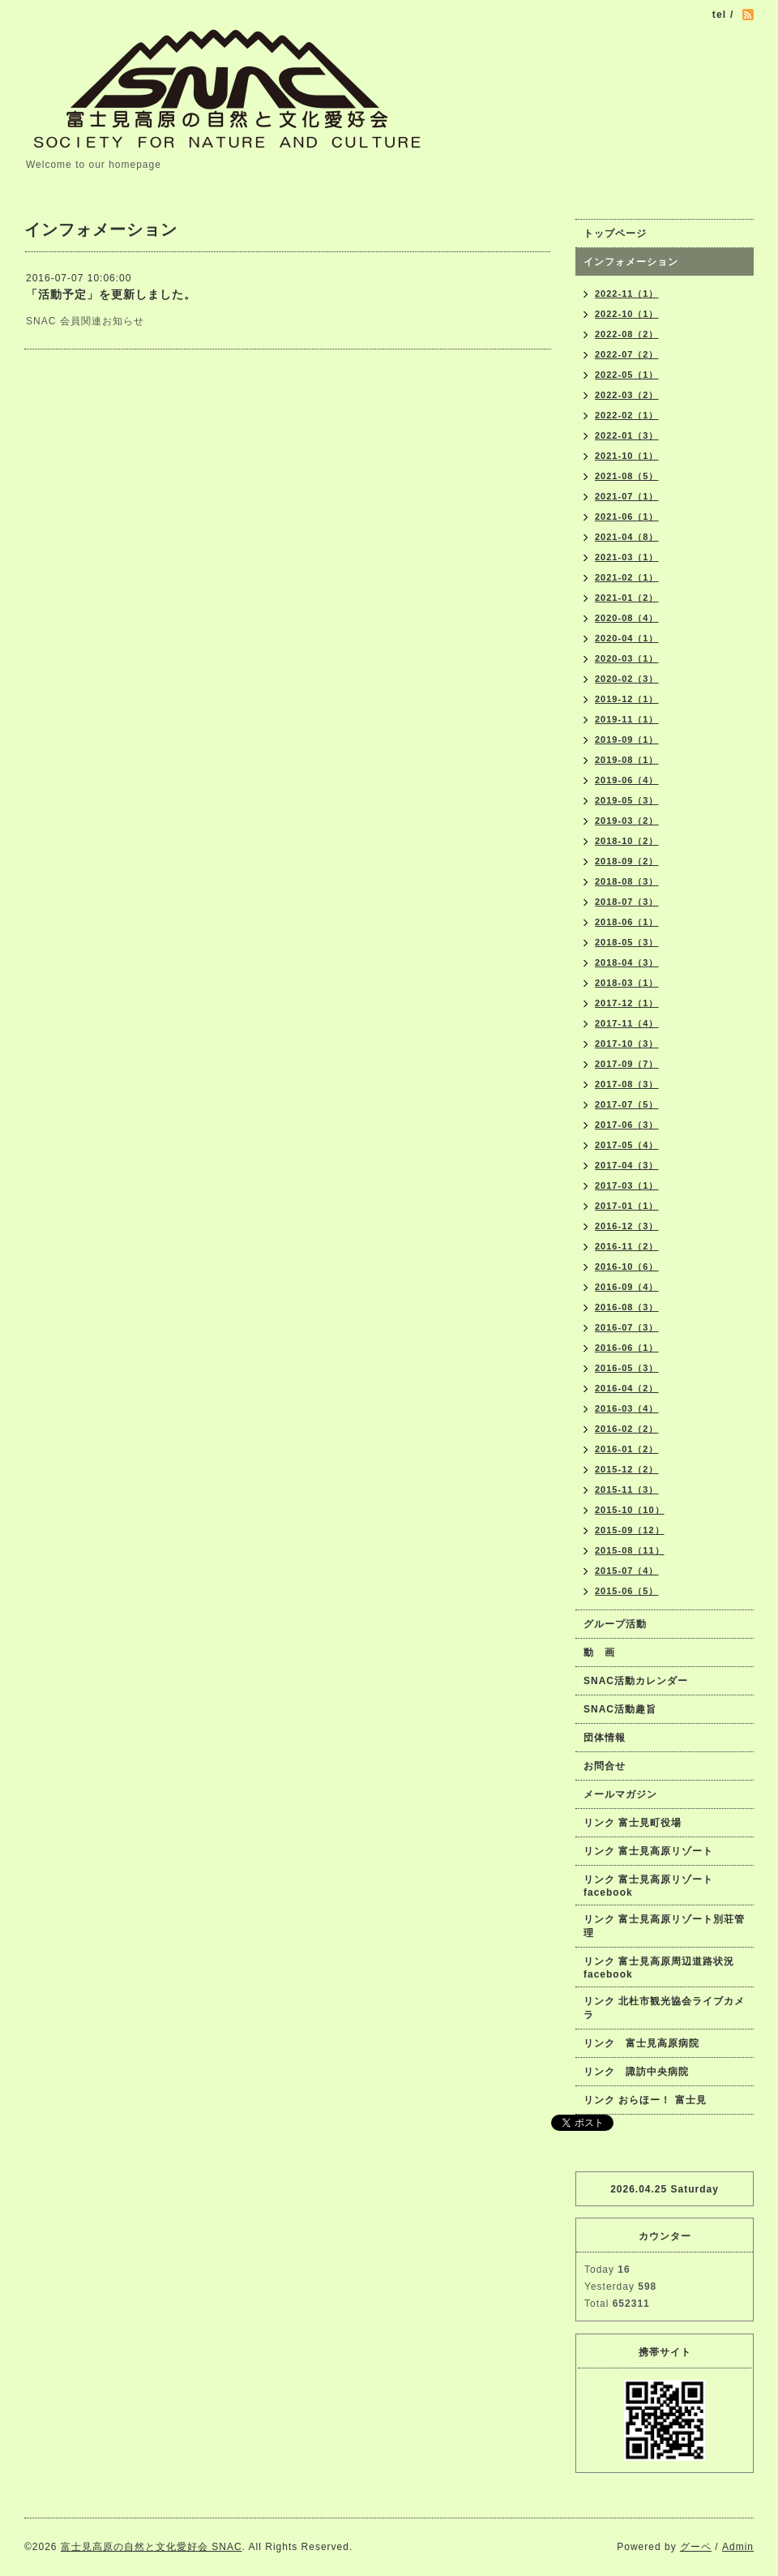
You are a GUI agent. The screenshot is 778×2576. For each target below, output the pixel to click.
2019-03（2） (627, 820)
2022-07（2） (627, 354)
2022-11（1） (627, 293)
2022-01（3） (627, 435)
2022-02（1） (627, 415)
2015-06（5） (627, 1591)
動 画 (605, 1652)
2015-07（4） (627, 1570)
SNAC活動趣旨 (620, 1709)
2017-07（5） (627, 1104)
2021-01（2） (627, 597)
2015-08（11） (630, 1550)
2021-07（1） (627, 496)
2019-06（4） (627, 780)
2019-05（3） (627, 800)
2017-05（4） (627, 1145)
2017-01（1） (627, 1206)
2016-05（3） (627, 1368)
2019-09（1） (627, 739)
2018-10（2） (627, 841)
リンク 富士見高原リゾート (648, 1851)
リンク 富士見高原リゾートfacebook (648, 1886)
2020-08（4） (627, 618)
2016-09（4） (627, 1287)
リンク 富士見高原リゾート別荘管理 (664, 1926)
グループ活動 (615, 1624)
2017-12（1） (627, 1003)
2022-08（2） (627, 334)
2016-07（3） (627, 1327)
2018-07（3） (627, 902)
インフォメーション (631, 262)
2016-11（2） (627, 1246)
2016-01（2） (627, 1449)
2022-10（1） (627, 314)
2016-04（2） (627, 1388)
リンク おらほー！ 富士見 (645, 2100)
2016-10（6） (627, 1266)
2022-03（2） (627, 395)
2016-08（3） (627, 1307)
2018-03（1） (627, 983)
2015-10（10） (630, 1510)
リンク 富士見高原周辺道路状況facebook (659, 1968)
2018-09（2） (627, 861)
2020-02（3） (627, 679)
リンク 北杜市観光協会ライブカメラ (664, 2008)
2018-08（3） (627, 881)
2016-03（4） (627, 1408)
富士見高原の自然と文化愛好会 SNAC (151, 2546)
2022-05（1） (627, 374)
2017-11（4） (627, 1023)
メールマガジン (620, 1794)
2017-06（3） (627, 1124)
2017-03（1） (627, 1185)
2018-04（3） (627, 962)
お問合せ (605, 1766)
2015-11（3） (627, 1489)
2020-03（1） (627, 658)
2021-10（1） (627, 456)
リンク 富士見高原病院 (641, 2043)
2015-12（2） (627, 1469)
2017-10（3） (627, 1043)
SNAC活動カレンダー (636, 1681)
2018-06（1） (627, 922)
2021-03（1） (627, 557)
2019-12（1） (627, 699)
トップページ (615, 233)
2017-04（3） (627, 1165)
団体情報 (605, 1737)
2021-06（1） (627, 516)
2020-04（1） (627, 638)
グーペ (696, 2546)
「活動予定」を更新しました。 (111, 294)
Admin (738, 2546)
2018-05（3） (627, 942)
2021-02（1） (627, 577)
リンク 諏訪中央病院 (636, 2071)
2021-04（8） (627, 537)
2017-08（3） (627, 1084)
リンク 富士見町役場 (633, 1822)
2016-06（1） (627, 1347)
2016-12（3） (627, 1226)
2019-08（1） (627, 760)
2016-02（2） (627, 1429)
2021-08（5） (627, 476)
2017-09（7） (627, 1064)
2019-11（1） (627, 719)
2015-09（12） (630, 1530)
